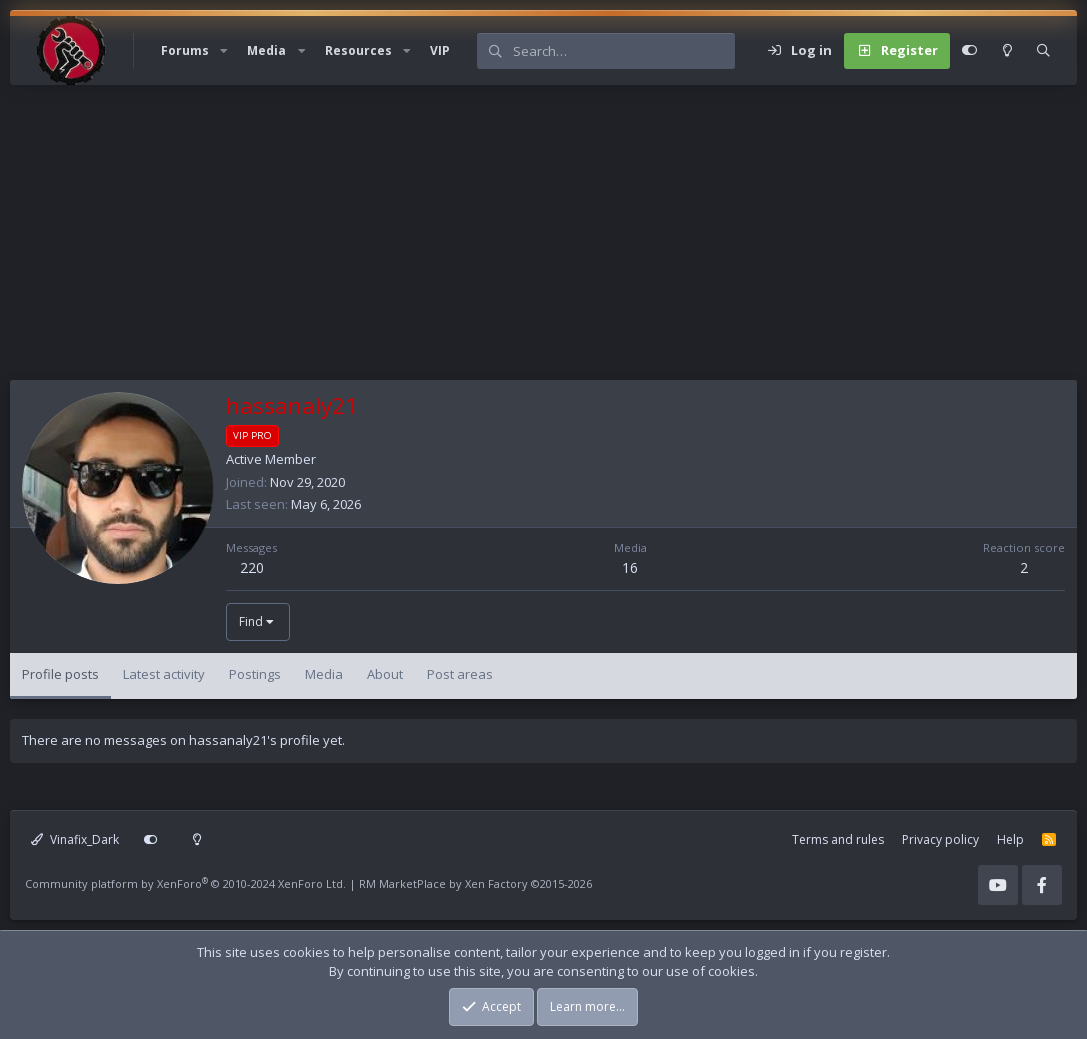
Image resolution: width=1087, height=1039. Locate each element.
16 (630, 567)
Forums (185, 50)
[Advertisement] (543, 240)
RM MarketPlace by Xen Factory (475, 883)
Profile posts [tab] (60, 674)
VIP (440, 50)
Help (1010, 839)
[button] (224, 51)
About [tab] (385, 674)
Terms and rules (838, 839)
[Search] (623, 51)
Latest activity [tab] (164, 674)
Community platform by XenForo (185, 883)
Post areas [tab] (460, 674)
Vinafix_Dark (75, 839)
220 (252, 567)
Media (266, 50)
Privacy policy (940, 839)
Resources (358, 50)
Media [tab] (324, 674)
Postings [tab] (255, 674)
